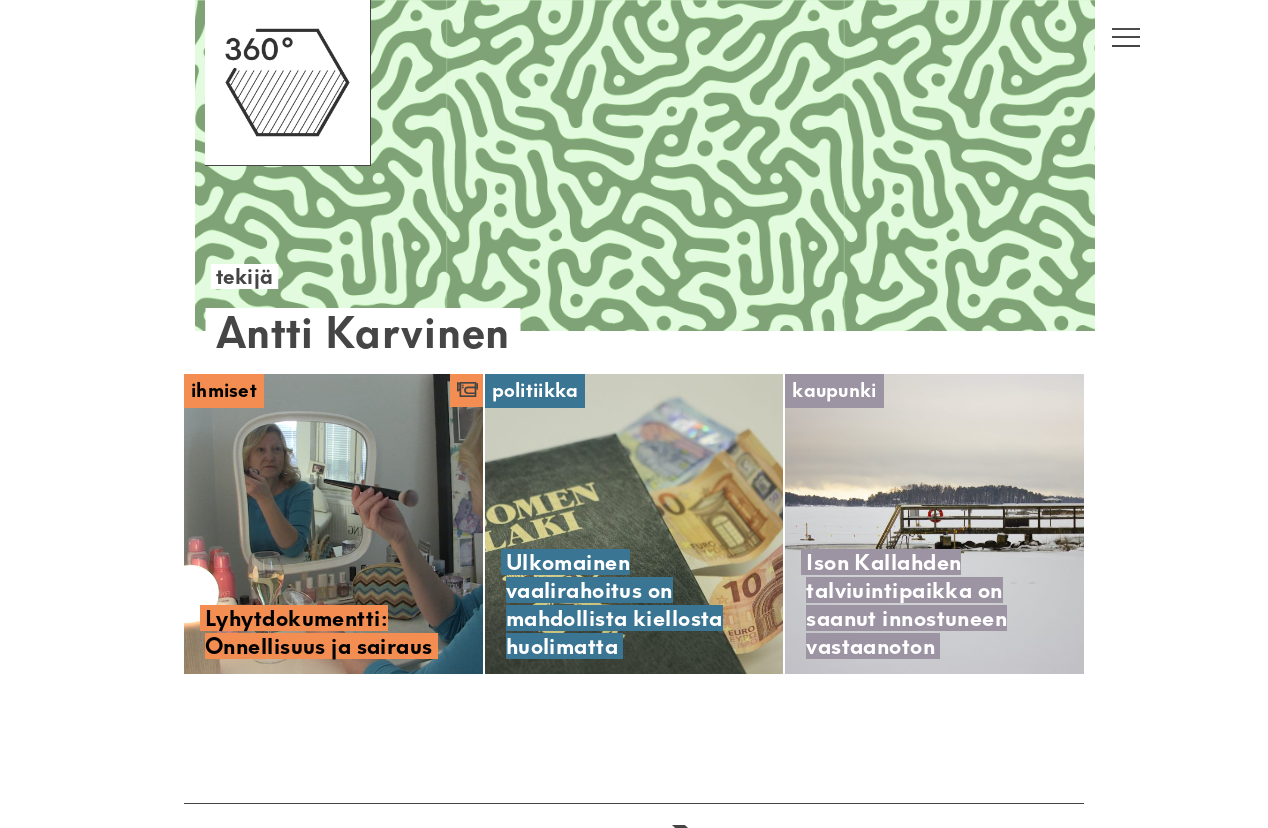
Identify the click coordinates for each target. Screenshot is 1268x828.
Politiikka (535, 390)
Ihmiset (224, 390)
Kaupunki (834, 390)
